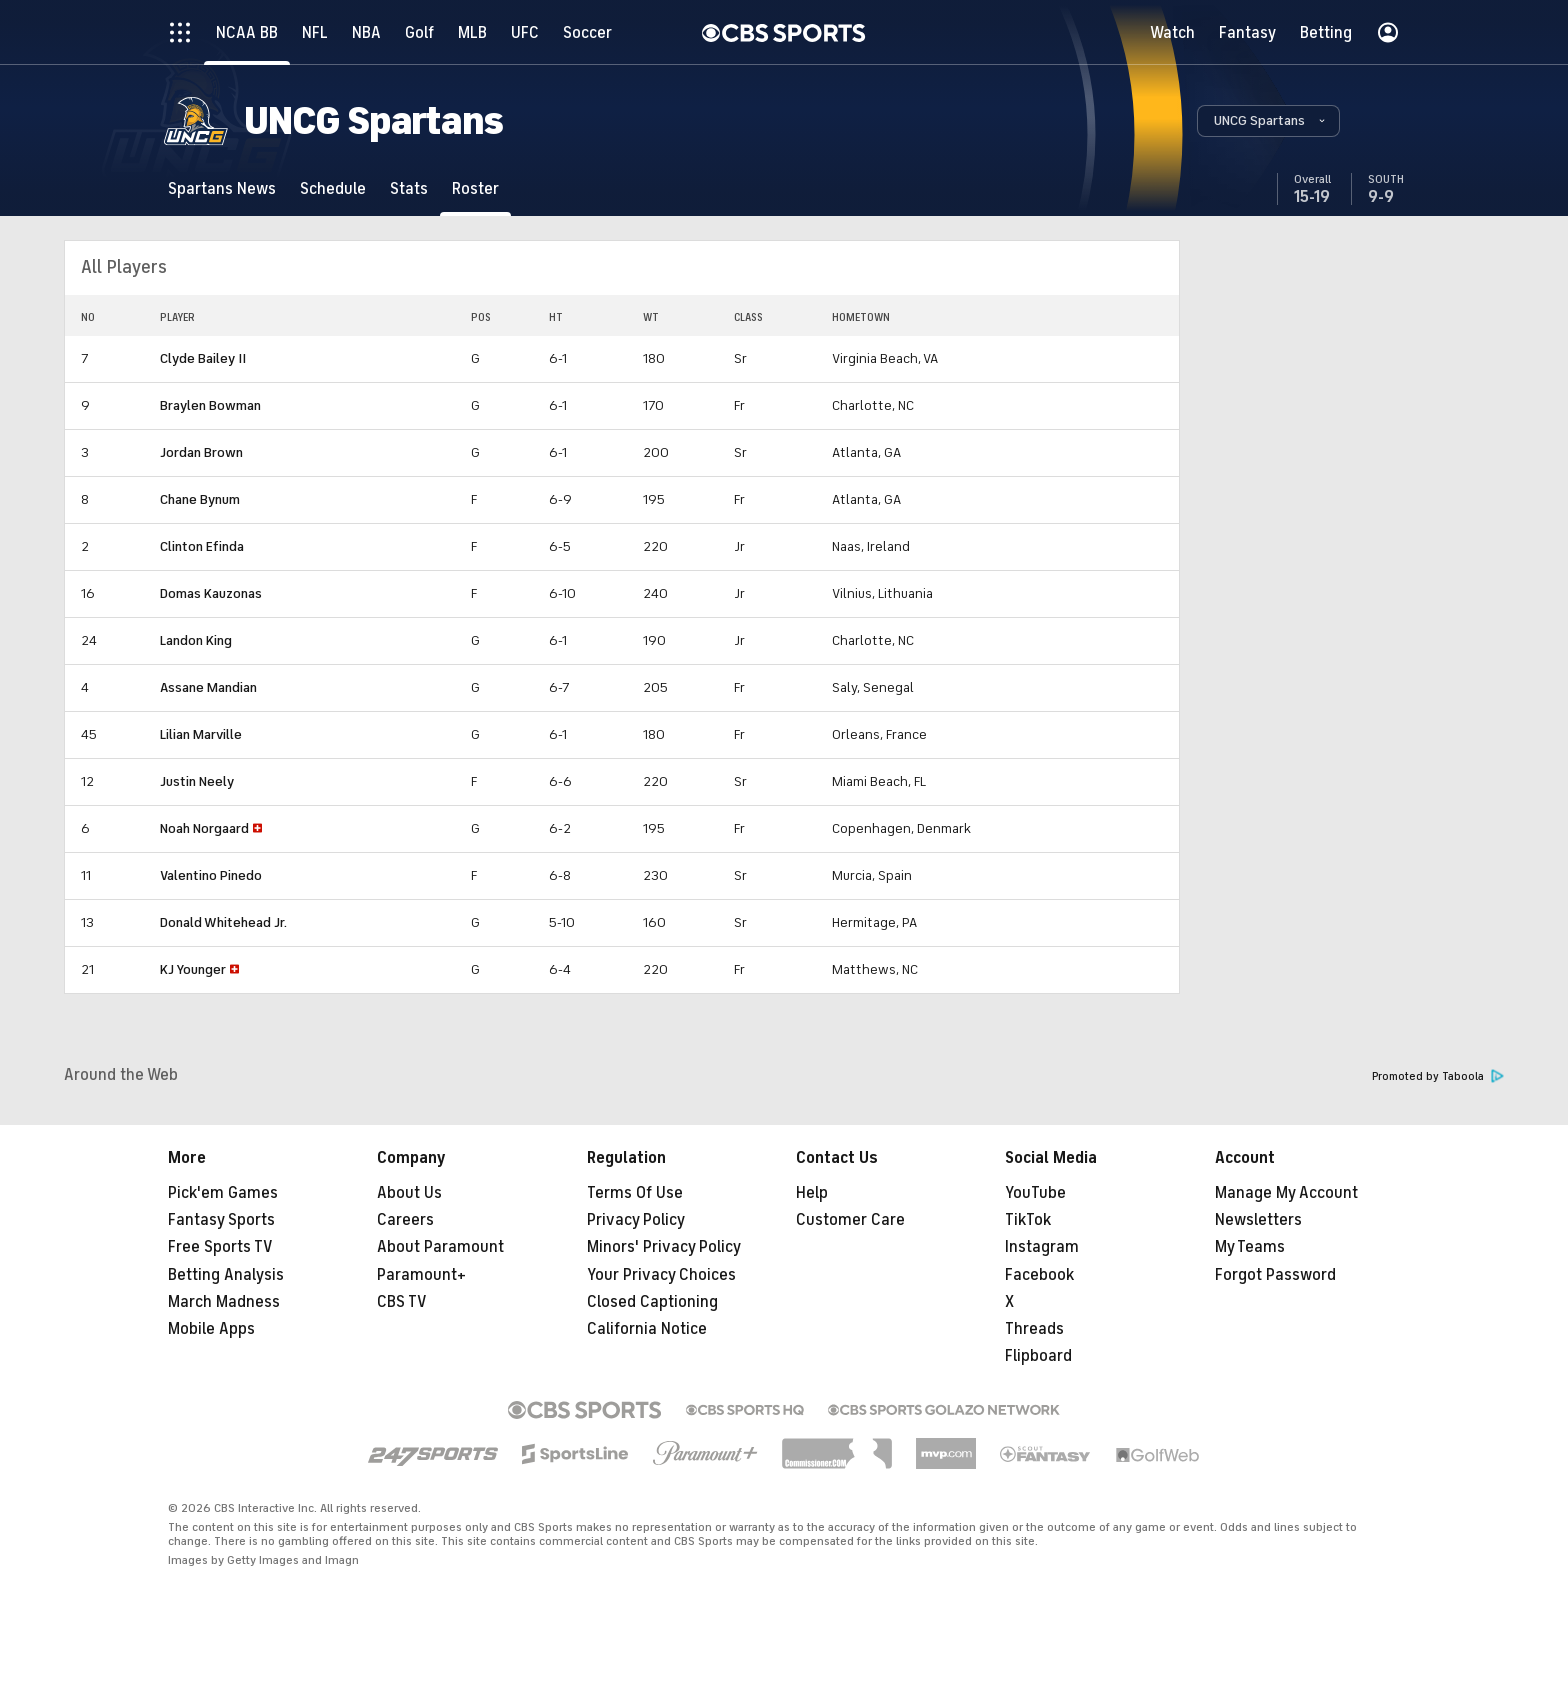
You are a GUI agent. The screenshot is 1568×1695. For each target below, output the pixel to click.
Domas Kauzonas (211, 593)
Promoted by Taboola (1438, 1076)
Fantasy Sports (221, 1220)
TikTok (1028, 1220)
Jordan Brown (201, 452)
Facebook (1039, 1275)
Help (812, 1193)
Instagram (1042, 1247)
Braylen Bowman (210, 405)
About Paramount (440, 1247)
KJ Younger (193, 969)
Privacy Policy (636, 1220)
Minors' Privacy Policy (664, 1247)
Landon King (196, 640)
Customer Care (850, 1220)
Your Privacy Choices (661, 1275)
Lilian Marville (201, 734)
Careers (405, 1220)
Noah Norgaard (204, 828)
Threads (1034, 1329)
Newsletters (1258, 1220)
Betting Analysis (226, 1275)
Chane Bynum (200, 499)
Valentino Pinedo (211, 875)
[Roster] (475, 188)
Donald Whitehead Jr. (223, 922)
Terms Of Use (635, 1193)
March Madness (224, 1302)
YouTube (1035, 1193)
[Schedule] (333, 188)
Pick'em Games (223, 1193)
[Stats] (409, 188)
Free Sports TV (220, 1247)
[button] (1268, 121)
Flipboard (1038, 1356)
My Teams (1250, 1247)
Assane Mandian (208, 687)
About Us (409, 1193)
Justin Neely (197, 781)
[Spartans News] (222, 188)
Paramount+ (421, 1275)
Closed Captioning (652, 1302)
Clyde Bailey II (203, 358)
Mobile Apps (211, 1329)
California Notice (647, 1329)
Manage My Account (1286, 1193)
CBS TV (402, 1302)
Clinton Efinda (202, 546)
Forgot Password (1275, 1275)
